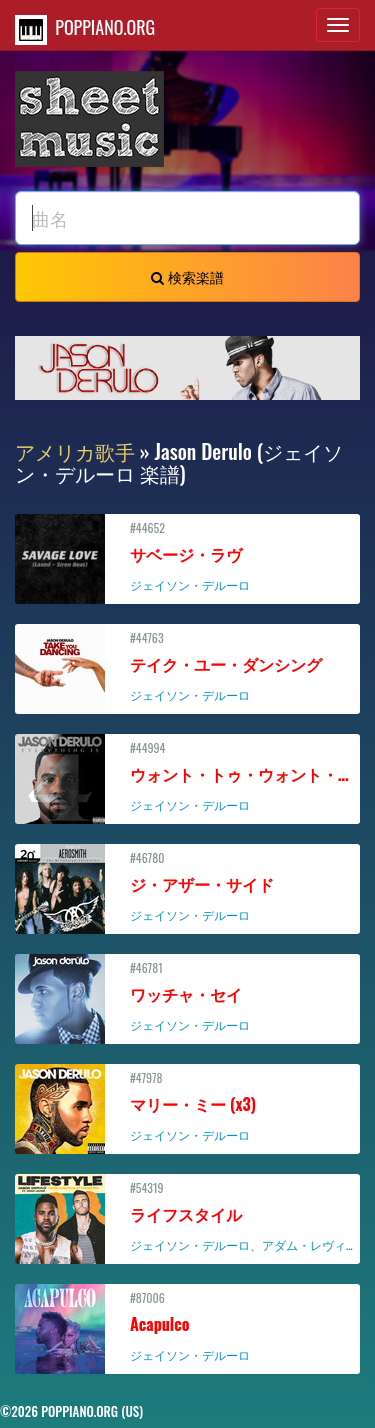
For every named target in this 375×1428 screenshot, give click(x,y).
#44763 (187, 666)
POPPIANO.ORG (85, 29)
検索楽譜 (187, 276)
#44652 (187, 556)
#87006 (187, 1326)
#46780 (187, 886)
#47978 (187, 1106)
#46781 (187, 996)
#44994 (190, 776)
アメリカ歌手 (75, 451)
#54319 (190, 1216)
